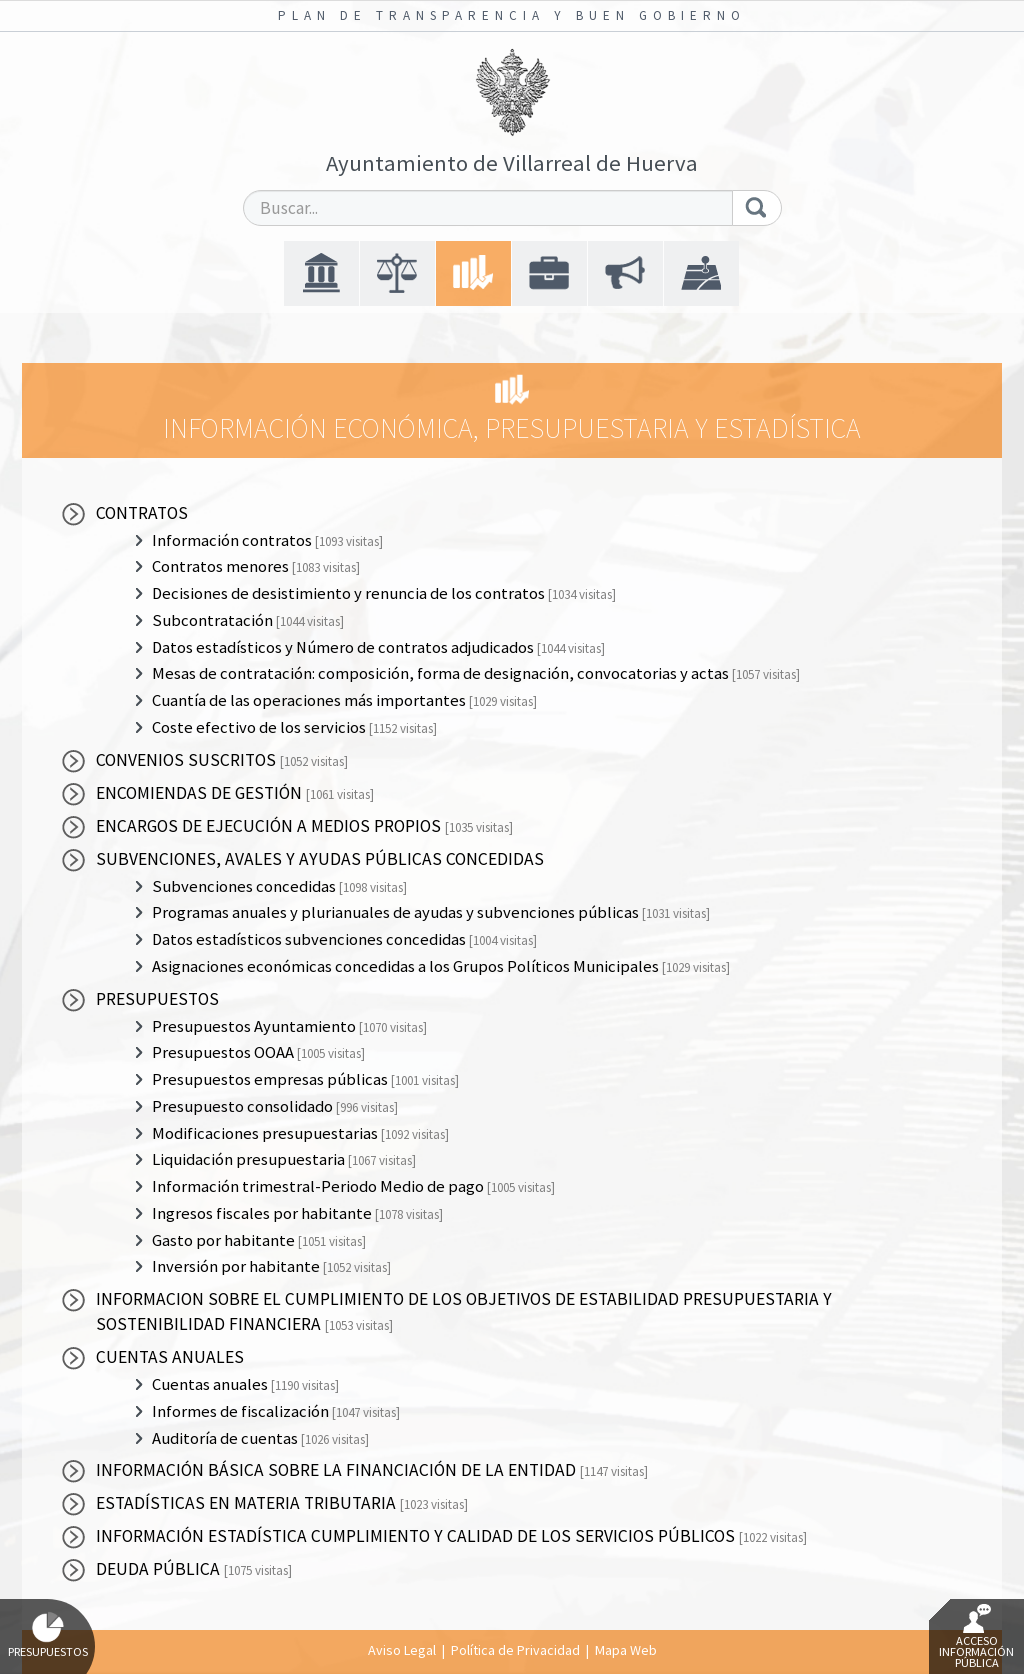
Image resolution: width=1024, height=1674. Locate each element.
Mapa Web (626, 1650)
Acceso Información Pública (976, 1637)
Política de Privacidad (515, 1650)
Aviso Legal (402, 1650)
